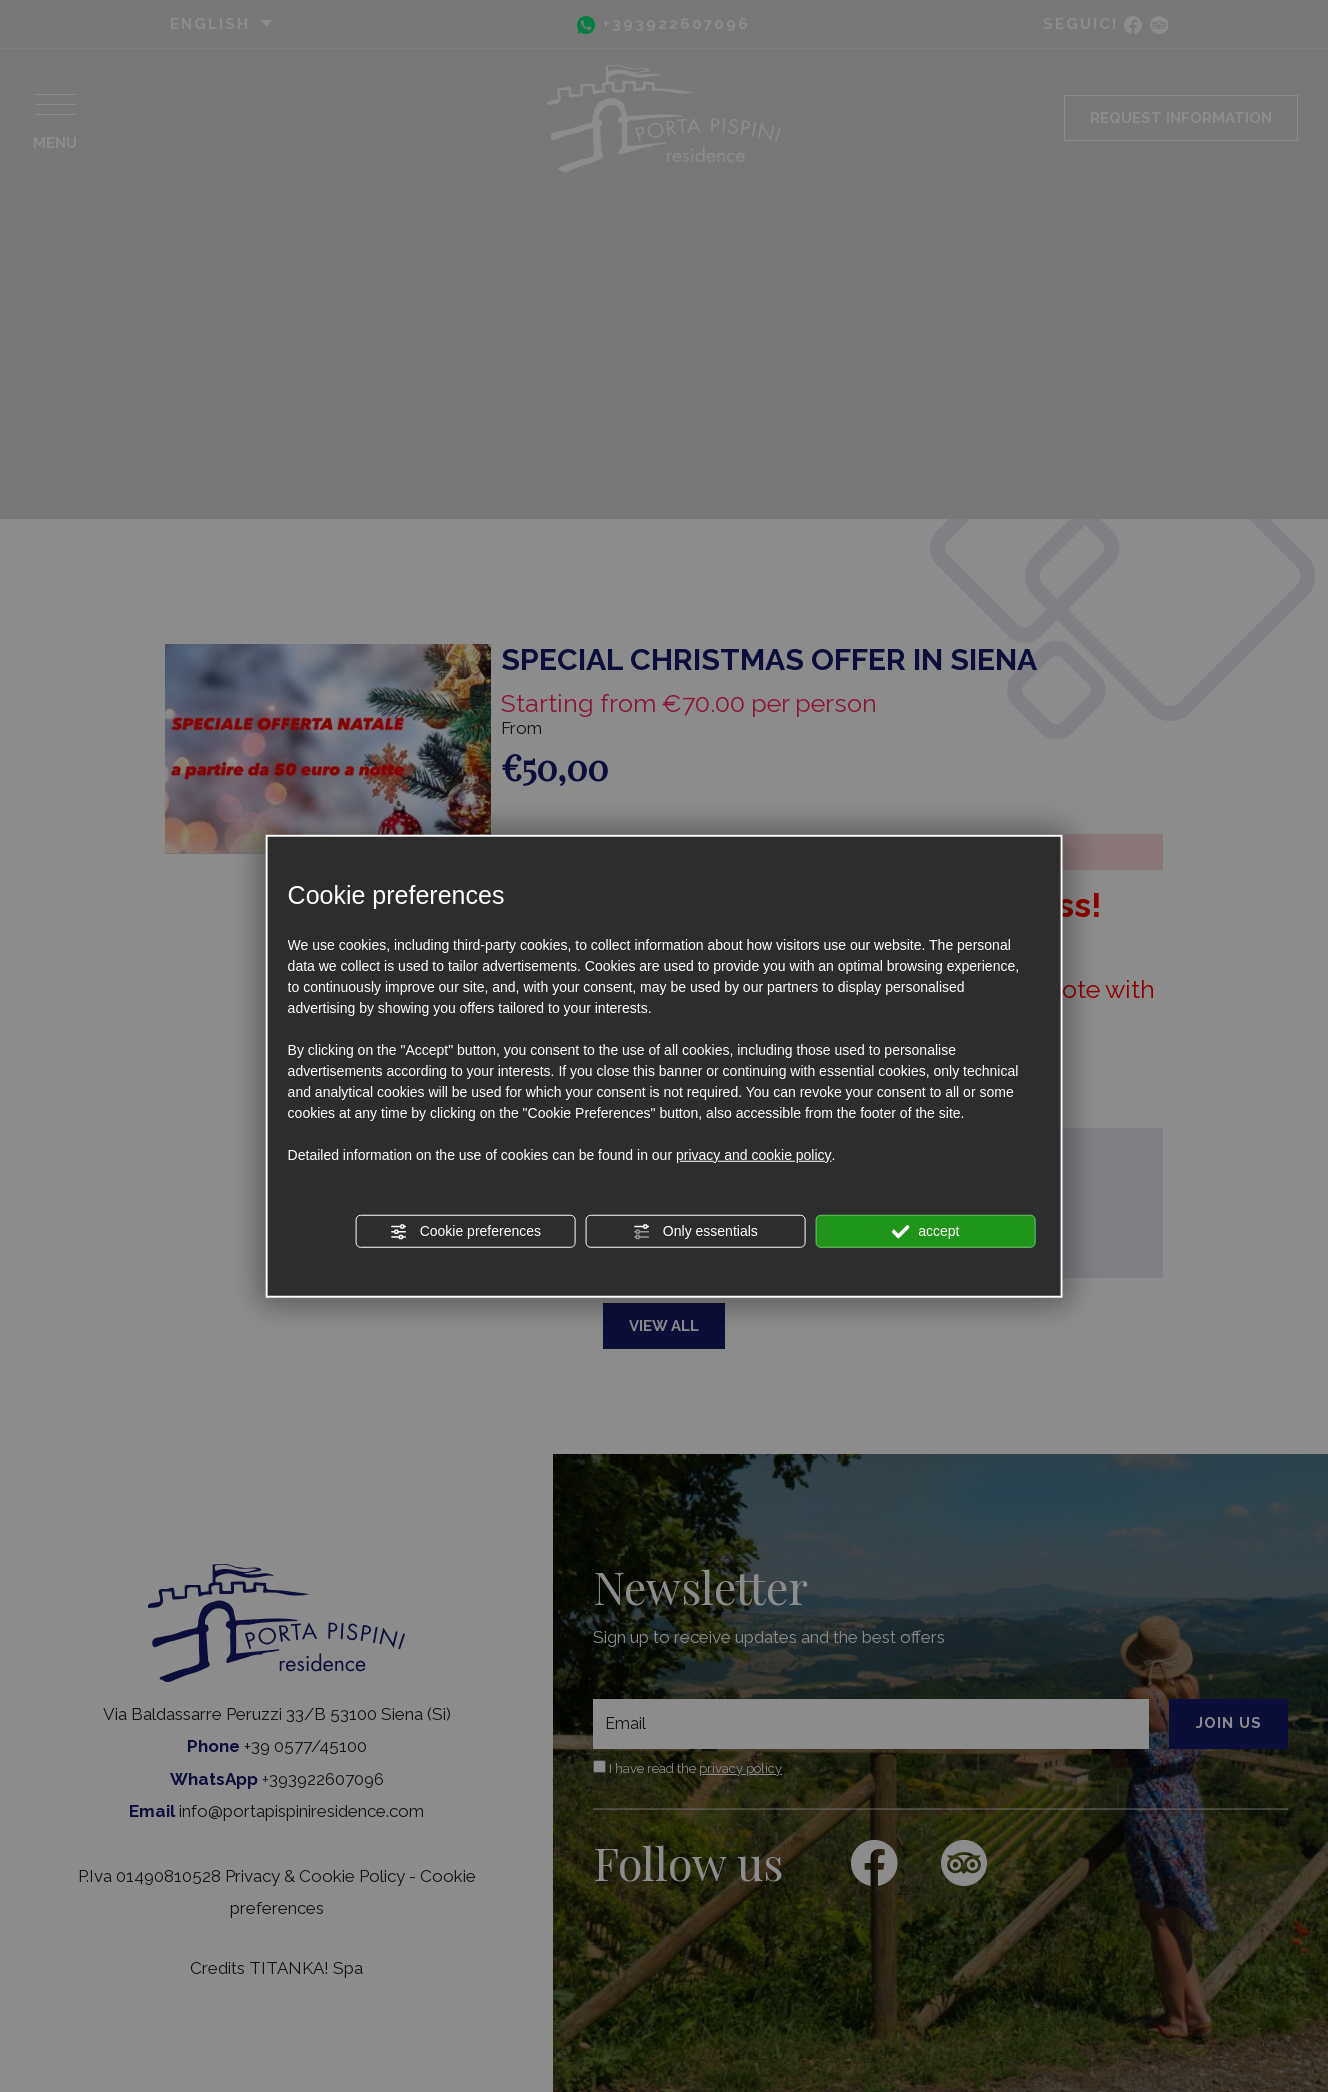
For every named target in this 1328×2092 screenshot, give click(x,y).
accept (925, 1231)
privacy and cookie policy (754, 1154)
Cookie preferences (465, 1231)
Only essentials (695, 1231)
